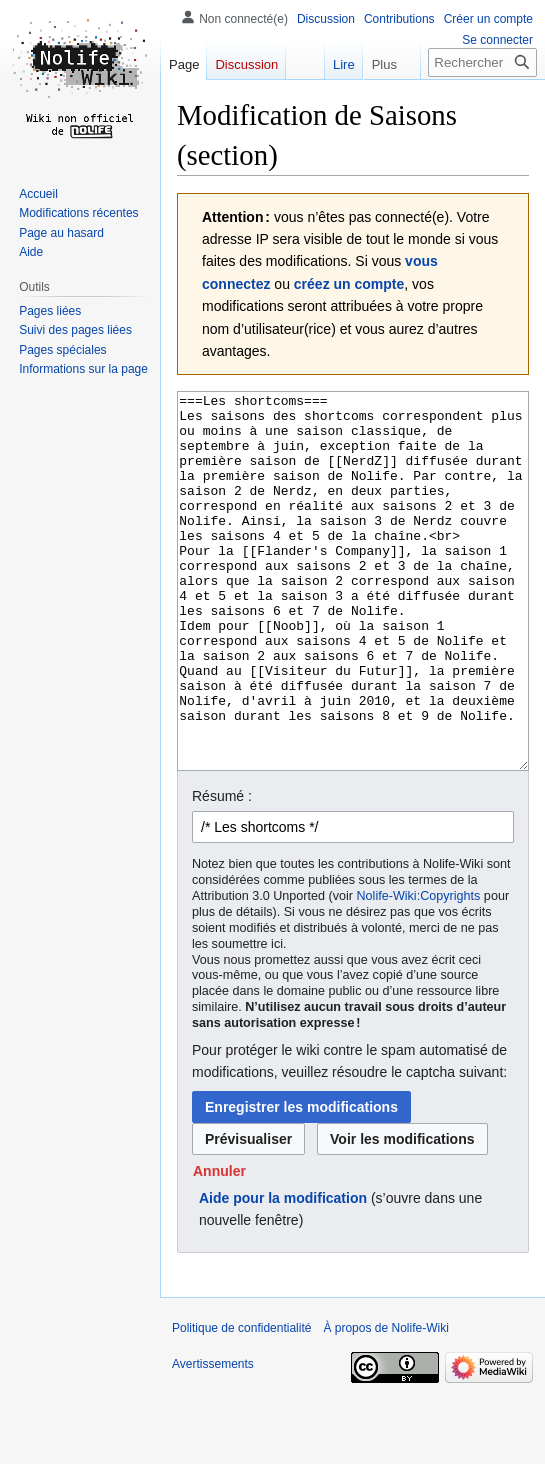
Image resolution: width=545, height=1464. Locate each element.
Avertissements (213, 1439)
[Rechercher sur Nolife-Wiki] (482, 62)
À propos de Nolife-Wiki (385, 1403)
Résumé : (222, 871)
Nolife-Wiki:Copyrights (419, 971)
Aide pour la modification (283, 1273)
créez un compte (349, 284)
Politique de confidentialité (241, 1403)
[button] (219, 1246)
